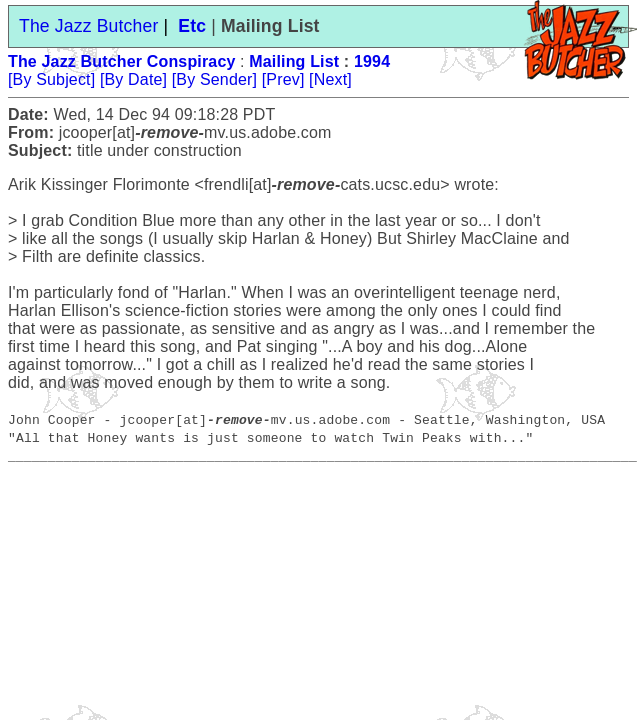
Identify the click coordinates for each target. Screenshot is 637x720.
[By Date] (133, 79)
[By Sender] (214, 79)
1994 (372, 61)
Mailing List (294, 61)
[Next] (330, 79)
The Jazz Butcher (88, 26)
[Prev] (283, 79)
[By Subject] (51, 79)
